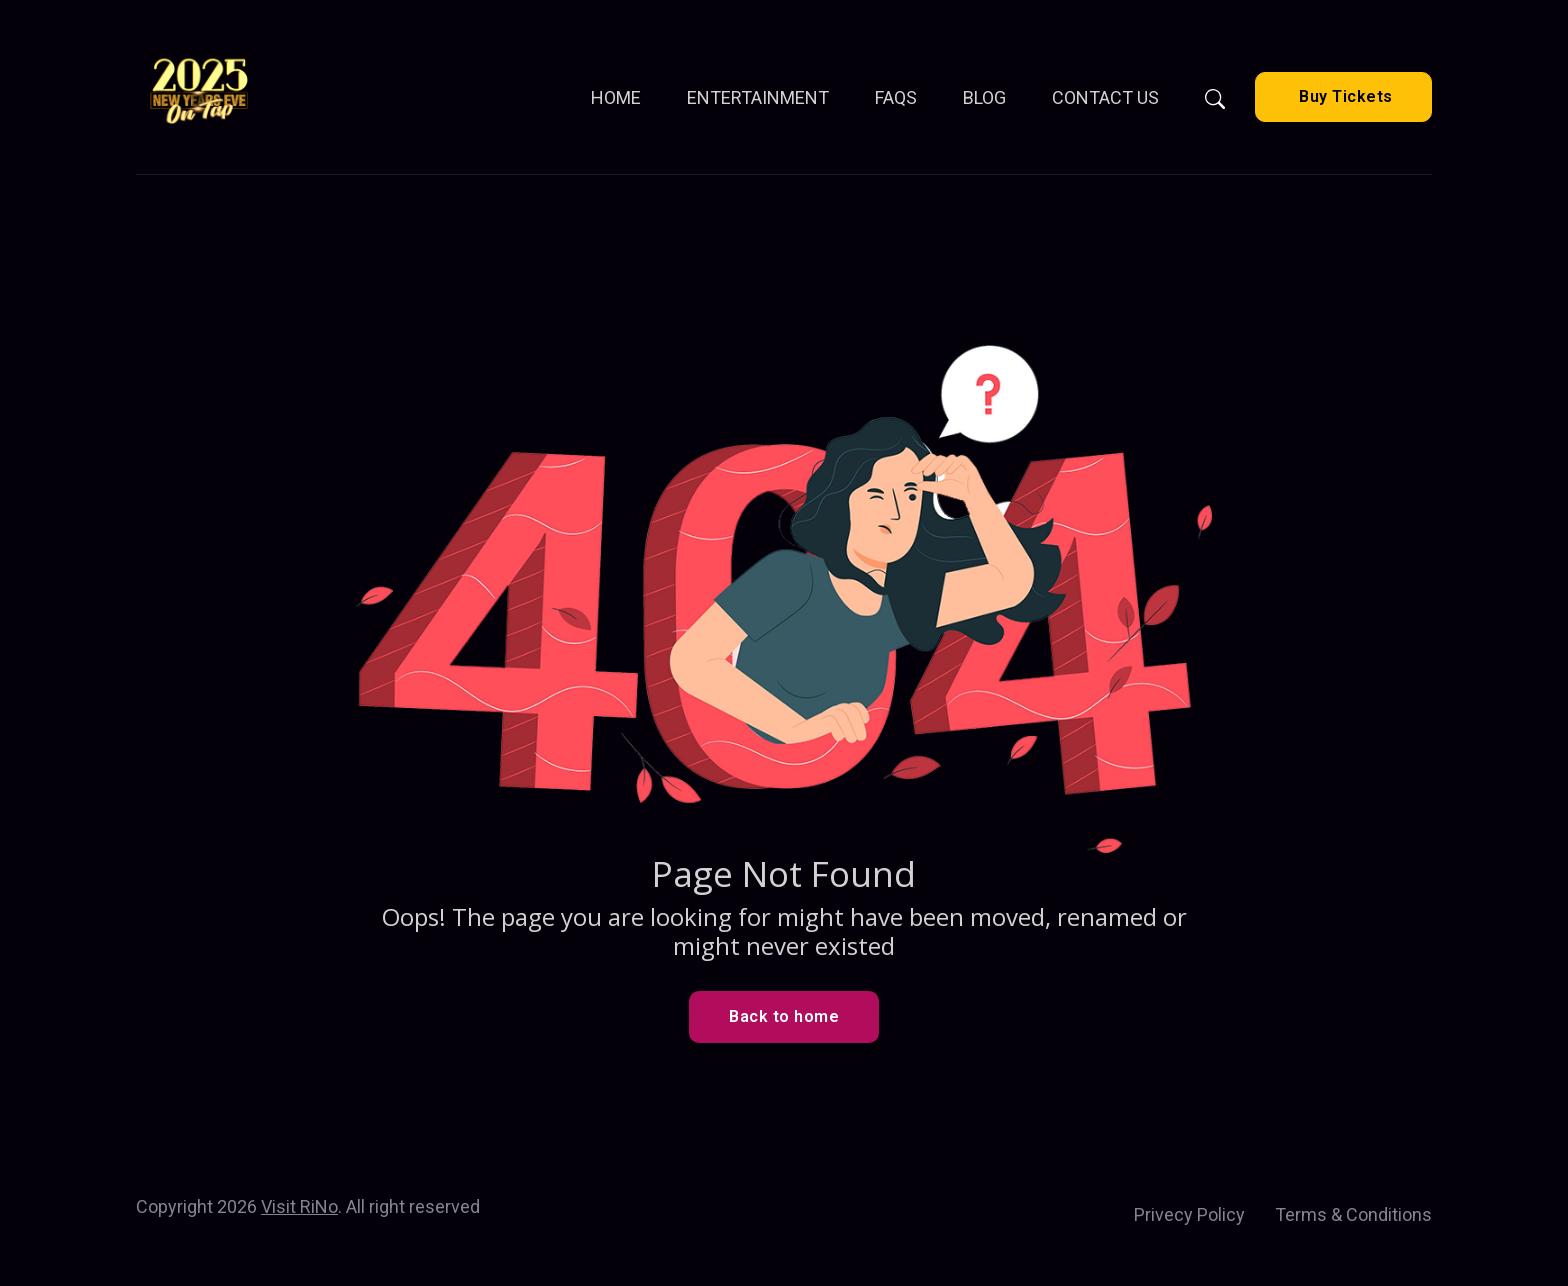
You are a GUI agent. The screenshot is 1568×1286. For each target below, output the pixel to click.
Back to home (784, 1016)
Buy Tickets (1344, 96)
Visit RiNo (299, 1206)
